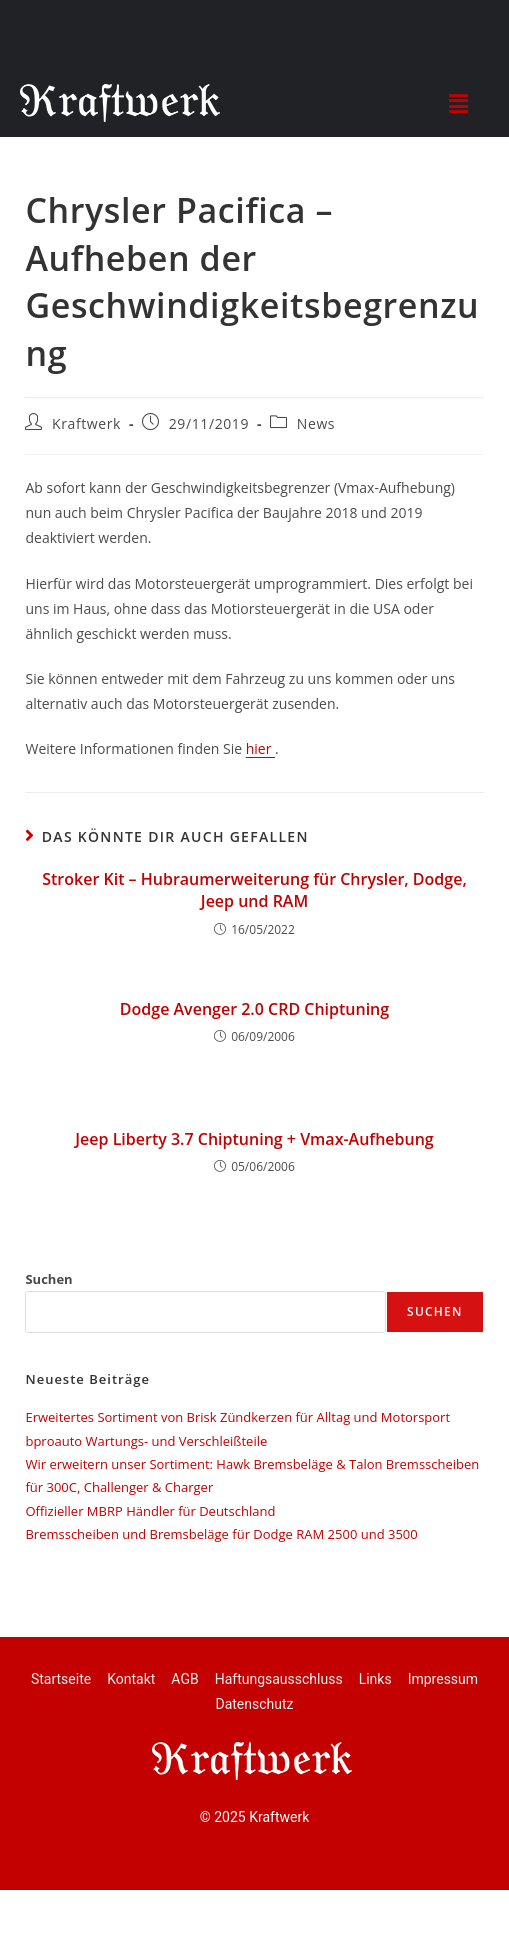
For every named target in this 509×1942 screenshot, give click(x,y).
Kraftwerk (86, 423)
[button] (458, 103)
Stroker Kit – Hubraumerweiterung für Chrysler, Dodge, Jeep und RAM (254, 890)
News (316, 423)
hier (260, 748)
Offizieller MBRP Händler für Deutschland (150, 1511)
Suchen (48, 1279)
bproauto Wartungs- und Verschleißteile (146, 1441)
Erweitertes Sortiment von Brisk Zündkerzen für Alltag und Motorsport (237, 1417)
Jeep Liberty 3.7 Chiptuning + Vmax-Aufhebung (254, 1139)
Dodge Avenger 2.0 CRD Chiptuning (254, 1009)
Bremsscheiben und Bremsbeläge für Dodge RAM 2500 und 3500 (221, 1534)
